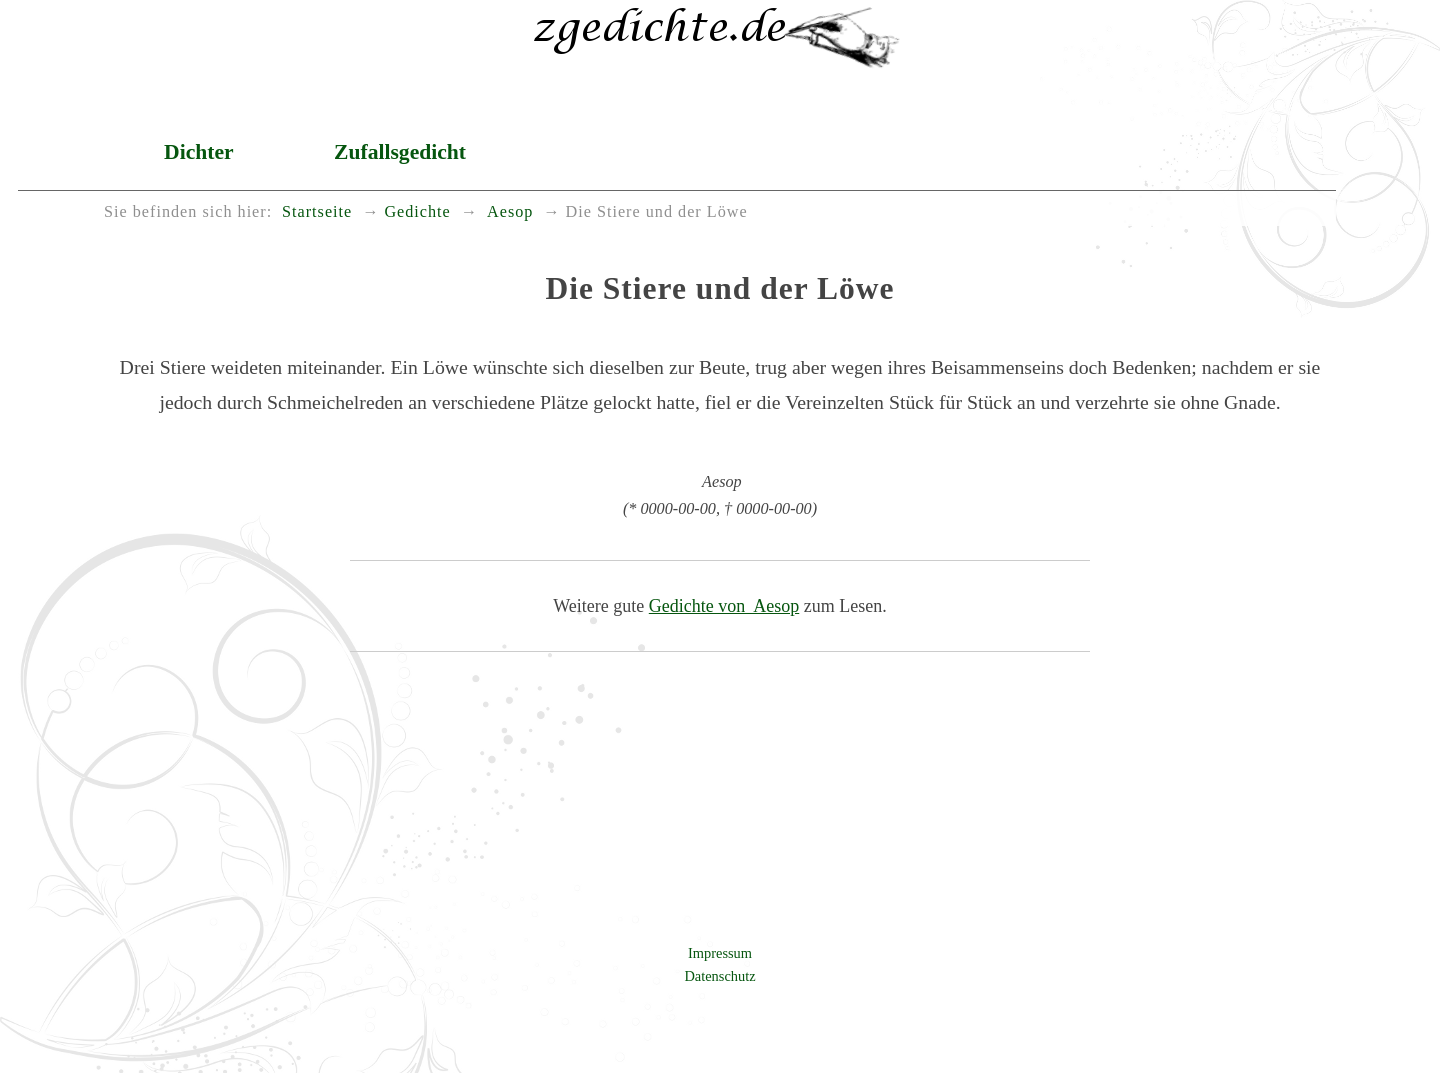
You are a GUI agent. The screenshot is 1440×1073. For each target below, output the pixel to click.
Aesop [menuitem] (508, 212)
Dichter (199, 152)
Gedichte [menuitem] (417, 212)
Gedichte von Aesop (724, 606)
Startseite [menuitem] (317, 212)
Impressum (720, 953)
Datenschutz (719, 976)
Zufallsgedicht (400, 152)
